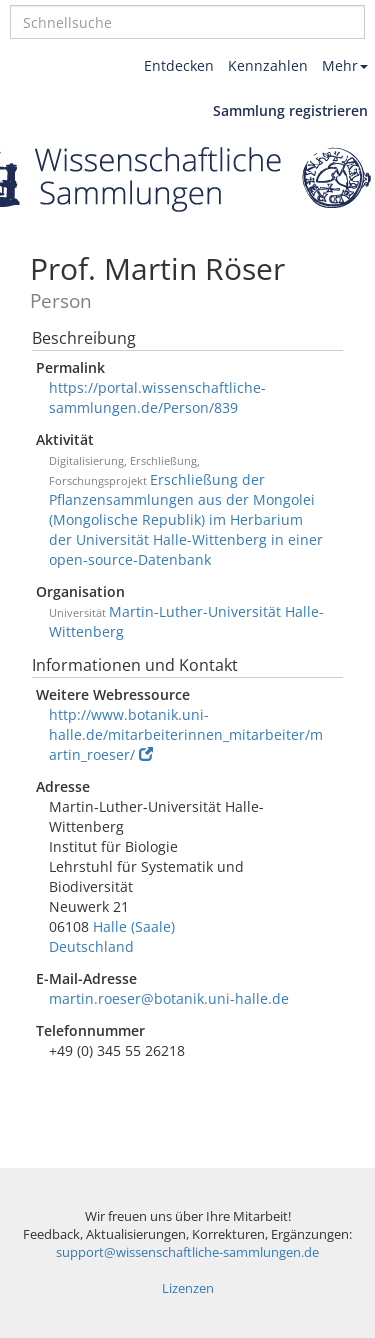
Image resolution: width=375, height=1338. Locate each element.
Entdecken (179, 65)
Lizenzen (188, 1288)
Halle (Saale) (134, 926)
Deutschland (91, 946)
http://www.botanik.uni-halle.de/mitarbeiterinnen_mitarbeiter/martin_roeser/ (186, 734)
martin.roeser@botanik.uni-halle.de (169, 998)
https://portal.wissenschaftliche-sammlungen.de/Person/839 (157, 397)
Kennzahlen (268, 65)
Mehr (345, 65)
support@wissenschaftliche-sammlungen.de (187, 1252)
